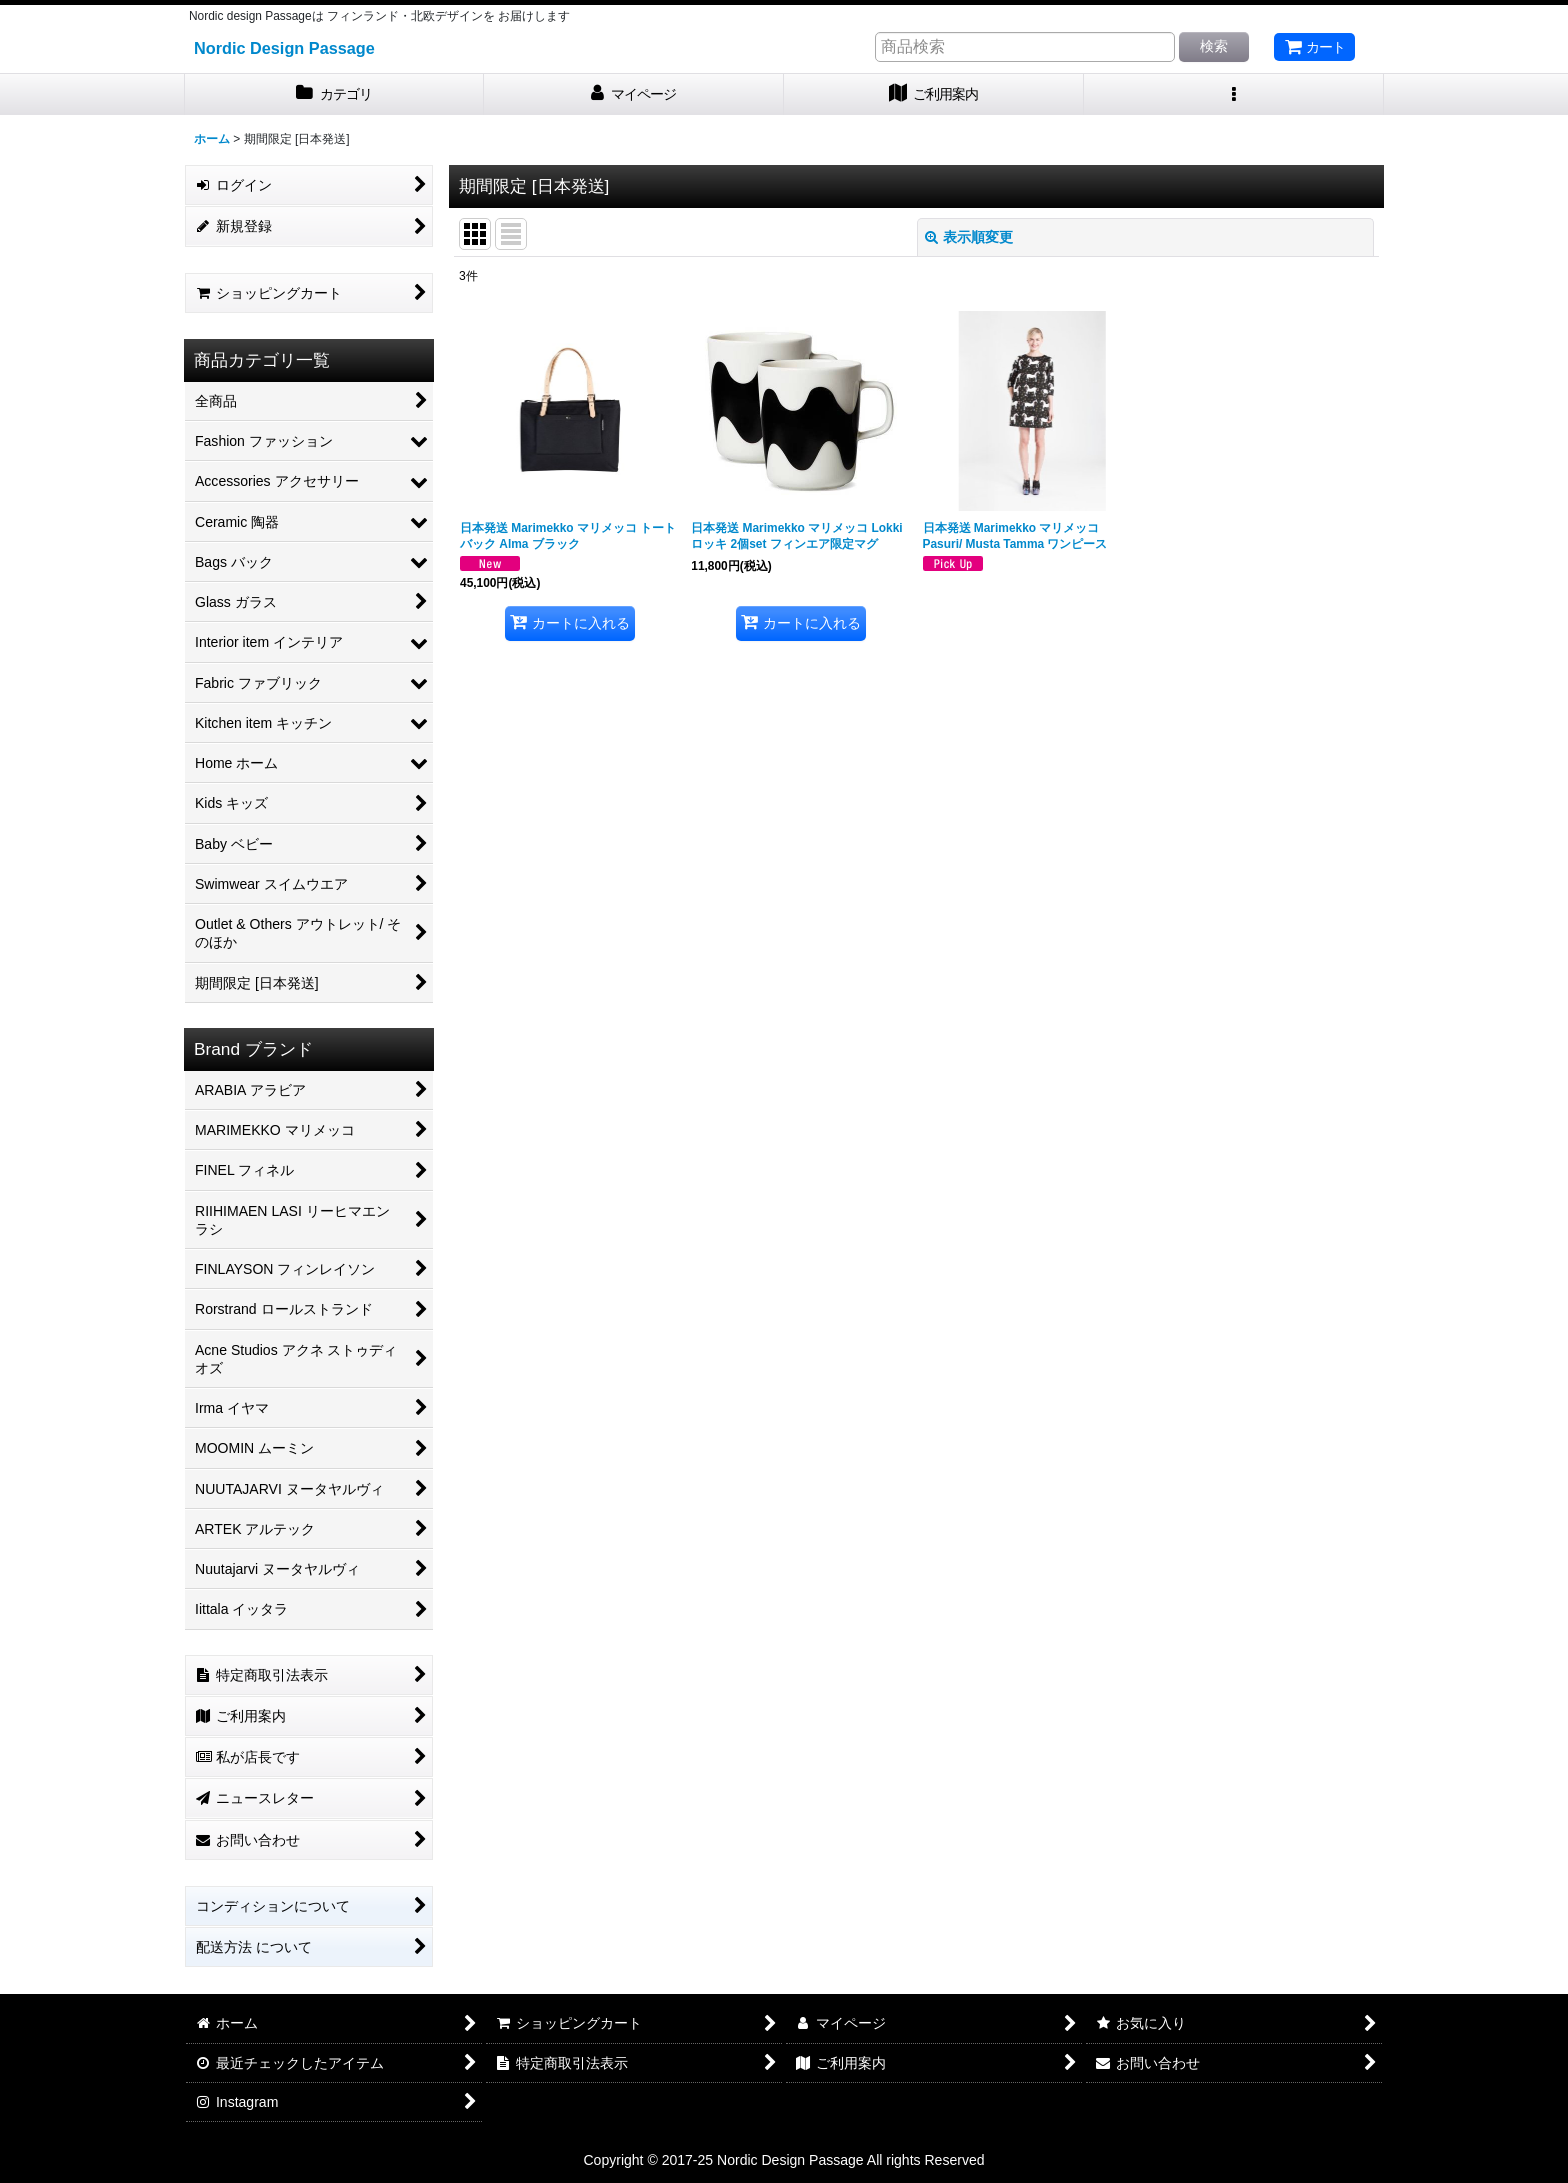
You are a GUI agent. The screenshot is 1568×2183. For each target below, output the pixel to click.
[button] (1234, 94)
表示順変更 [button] (969, 237)
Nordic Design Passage (284, 48)
